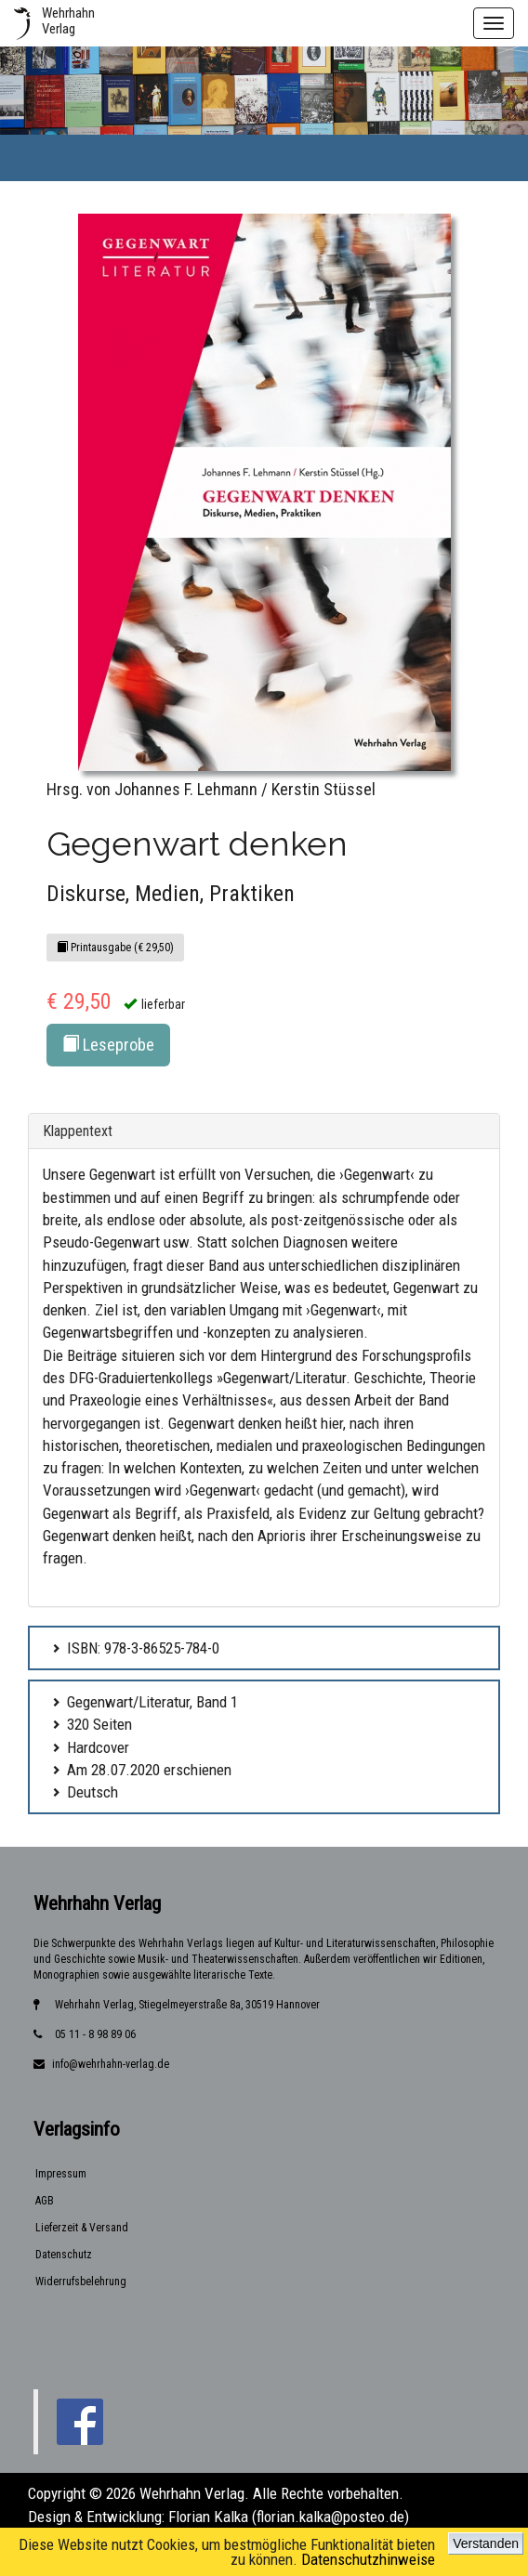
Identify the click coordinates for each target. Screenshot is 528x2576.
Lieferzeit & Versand (81, 2227)
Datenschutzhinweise (368, 2559)
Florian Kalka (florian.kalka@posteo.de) (288, 2516)
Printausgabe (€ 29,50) (115, 947)
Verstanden (486, 2543)
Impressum (60, 2173)
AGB (44, 2200)
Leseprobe (108, 1044)
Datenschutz (63, 2254)
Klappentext (77, 1131)
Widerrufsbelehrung (80, 2281)
